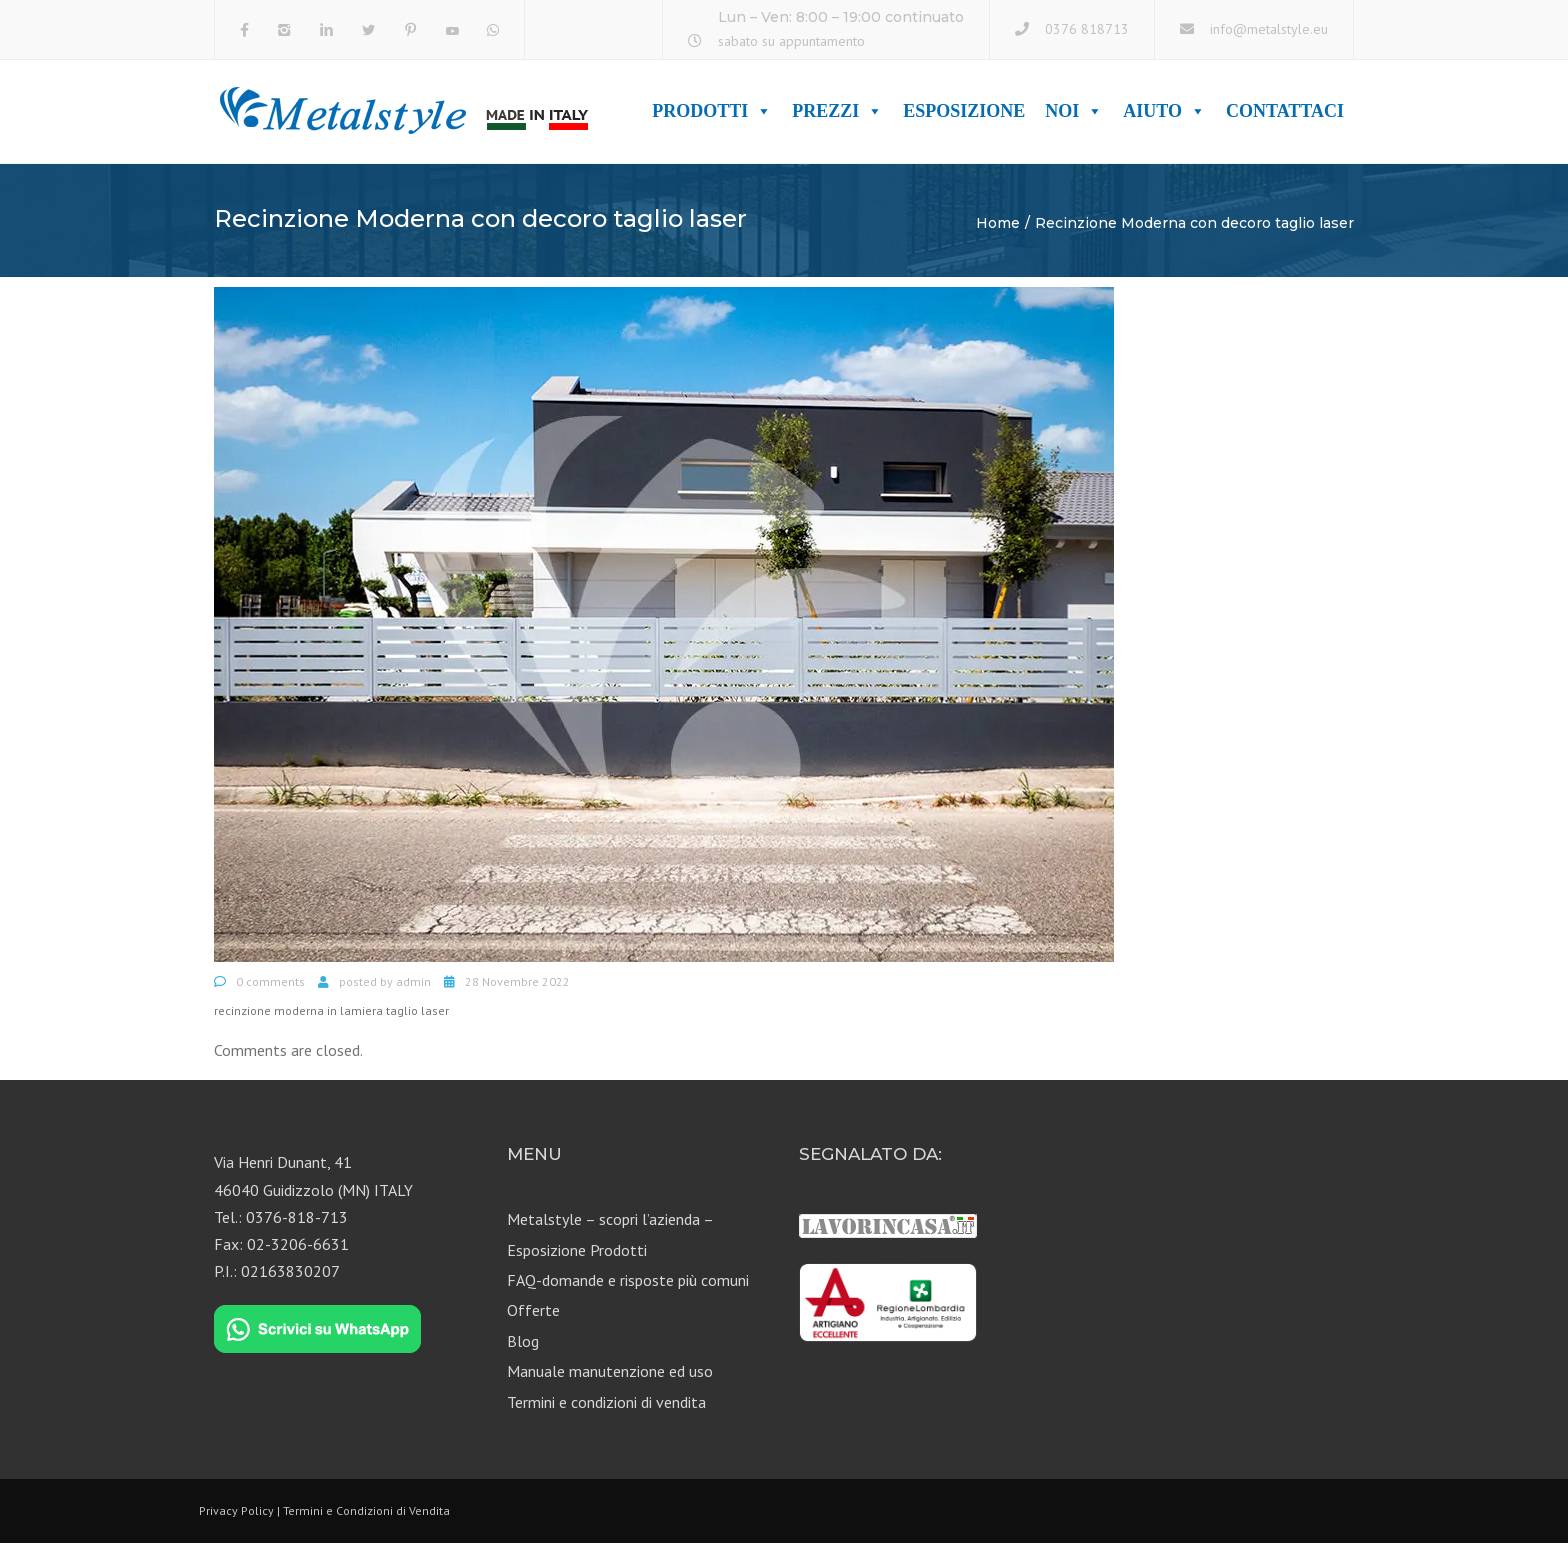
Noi (1074, 116)
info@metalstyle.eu (1269, 29)
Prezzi (837, 116)
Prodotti (712, 116)
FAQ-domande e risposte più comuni (628, 1288)
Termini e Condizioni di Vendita (366, 1518)
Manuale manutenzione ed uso (610, 1380)
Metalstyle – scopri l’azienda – (610, 1228)
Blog (523, 1349)
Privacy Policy (236, 1518)
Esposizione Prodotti (577, 1258)
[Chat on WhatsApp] (317, 1338)
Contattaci (1285, 116)
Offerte (533, 1319)
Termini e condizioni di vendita (606, 1410)
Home (998, 231)
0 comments (270, 989)
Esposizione (964, 116)
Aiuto (1164, 116)
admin (413, 989)
